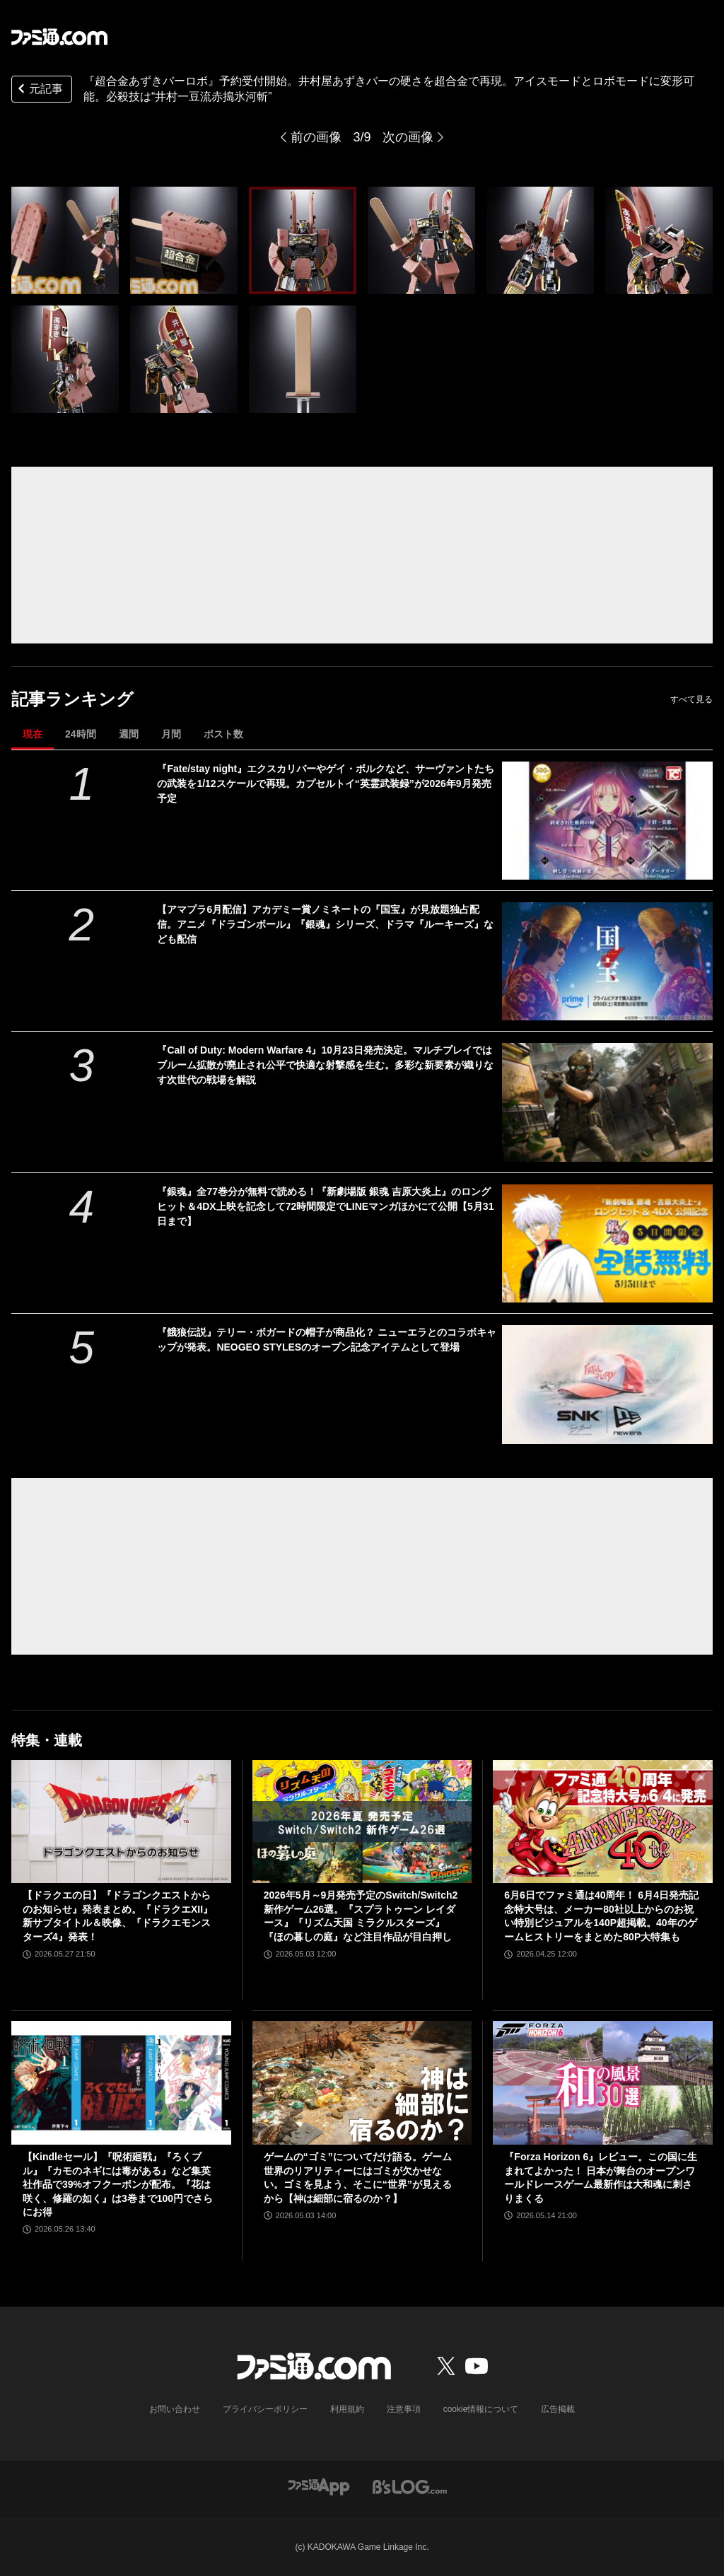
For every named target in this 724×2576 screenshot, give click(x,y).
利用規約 (347, 2409)
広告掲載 (558, 2409)
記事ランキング (72, 699)
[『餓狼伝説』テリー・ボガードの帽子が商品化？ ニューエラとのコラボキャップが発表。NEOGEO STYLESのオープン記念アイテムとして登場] (607, 1384)
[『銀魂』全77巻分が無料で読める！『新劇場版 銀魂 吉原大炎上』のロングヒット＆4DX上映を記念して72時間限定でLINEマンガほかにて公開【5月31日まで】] (607, 1243)
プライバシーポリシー (265, 2409)
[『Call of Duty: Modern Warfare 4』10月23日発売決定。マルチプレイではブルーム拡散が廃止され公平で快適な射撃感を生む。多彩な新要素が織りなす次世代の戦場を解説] (607, 1102)
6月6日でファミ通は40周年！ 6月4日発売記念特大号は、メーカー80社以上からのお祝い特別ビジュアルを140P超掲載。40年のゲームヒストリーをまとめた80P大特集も (601, 1915)
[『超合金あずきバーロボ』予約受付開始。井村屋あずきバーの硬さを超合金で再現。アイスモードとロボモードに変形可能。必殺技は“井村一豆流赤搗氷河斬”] (65, 240)
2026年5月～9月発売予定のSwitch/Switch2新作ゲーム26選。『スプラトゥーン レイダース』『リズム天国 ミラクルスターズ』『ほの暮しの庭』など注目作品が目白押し (361, 1915)
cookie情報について (481, 2409)
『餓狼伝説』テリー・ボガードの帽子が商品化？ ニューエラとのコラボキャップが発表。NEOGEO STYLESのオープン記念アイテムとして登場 (326, 1340)
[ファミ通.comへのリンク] (59, 36)
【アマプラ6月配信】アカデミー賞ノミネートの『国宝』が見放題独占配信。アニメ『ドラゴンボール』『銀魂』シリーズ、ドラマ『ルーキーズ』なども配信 (325, 924)
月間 (171, 734)
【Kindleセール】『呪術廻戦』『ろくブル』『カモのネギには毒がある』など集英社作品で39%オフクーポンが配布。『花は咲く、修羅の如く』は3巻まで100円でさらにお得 (118, 2184)
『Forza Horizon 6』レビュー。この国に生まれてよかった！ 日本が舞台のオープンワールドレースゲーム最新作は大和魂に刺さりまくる (600, 2177)
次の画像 (408, 137)
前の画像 (316, 137)
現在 (32, 734)
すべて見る (691, 699)
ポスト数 (223, 734)
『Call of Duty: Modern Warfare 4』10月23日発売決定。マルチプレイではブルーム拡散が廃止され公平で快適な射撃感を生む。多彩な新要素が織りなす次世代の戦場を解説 (325, 1064)
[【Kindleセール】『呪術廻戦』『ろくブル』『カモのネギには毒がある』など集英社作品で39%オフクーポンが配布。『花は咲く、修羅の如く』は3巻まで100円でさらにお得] (121, 2083)
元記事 (39, 90)
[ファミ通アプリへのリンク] (318, 2486)
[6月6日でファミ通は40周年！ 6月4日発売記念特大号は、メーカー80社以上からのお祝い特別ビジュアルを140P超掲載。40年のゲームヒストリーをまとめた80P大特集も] (603, 1822)
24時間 (80, 734)
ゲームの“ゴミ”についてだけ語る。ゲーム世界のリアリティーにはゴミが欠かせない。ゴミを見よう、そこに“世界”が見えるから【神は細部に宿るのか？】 (358, 2177)
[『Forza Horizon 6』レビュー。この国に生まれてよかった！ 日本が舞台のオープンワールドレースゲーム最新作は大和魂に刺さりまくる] (603, 2083)
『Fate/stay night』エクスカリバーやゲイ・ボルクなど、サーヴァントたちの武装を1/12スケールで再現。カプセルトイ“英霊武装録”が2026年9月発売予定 (325, 783)
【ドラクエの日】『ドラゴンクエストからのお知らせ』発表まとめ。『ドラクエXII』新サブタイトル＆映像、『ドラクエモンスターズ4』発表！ (118, 1915)
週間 (129, 734)
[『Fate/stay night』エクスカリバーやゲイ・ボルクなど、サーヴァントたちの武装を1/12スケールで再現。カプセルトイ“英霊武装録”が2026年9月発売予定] (607, 821)
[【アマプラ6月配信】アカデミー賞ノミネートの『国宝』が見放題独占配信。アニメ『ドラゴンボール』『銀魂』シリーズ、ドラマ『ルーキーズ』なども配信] (607, 961)
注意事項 (404, 2409)
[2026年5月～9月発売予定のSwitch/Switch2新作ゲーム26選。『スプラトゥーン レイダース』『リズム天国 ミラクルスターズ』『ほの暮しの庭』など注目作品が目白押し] (362, 1822)
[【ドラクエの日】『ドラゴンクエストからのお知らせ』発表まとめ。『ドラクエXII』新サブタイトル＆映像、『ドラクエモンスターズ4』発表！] (121, 1822)
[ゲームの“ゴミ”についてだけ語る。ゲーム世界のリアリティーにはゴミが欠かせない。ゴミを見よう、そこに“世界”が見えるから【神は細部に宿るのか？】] (362, 2083)
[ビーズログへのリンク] (410, 2486)
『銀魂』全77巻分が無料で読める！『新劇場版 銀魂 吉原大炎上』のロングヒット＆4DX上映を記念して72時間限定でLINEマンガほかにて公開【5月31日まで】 (325, 1206)
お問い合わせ (174, 2409)
